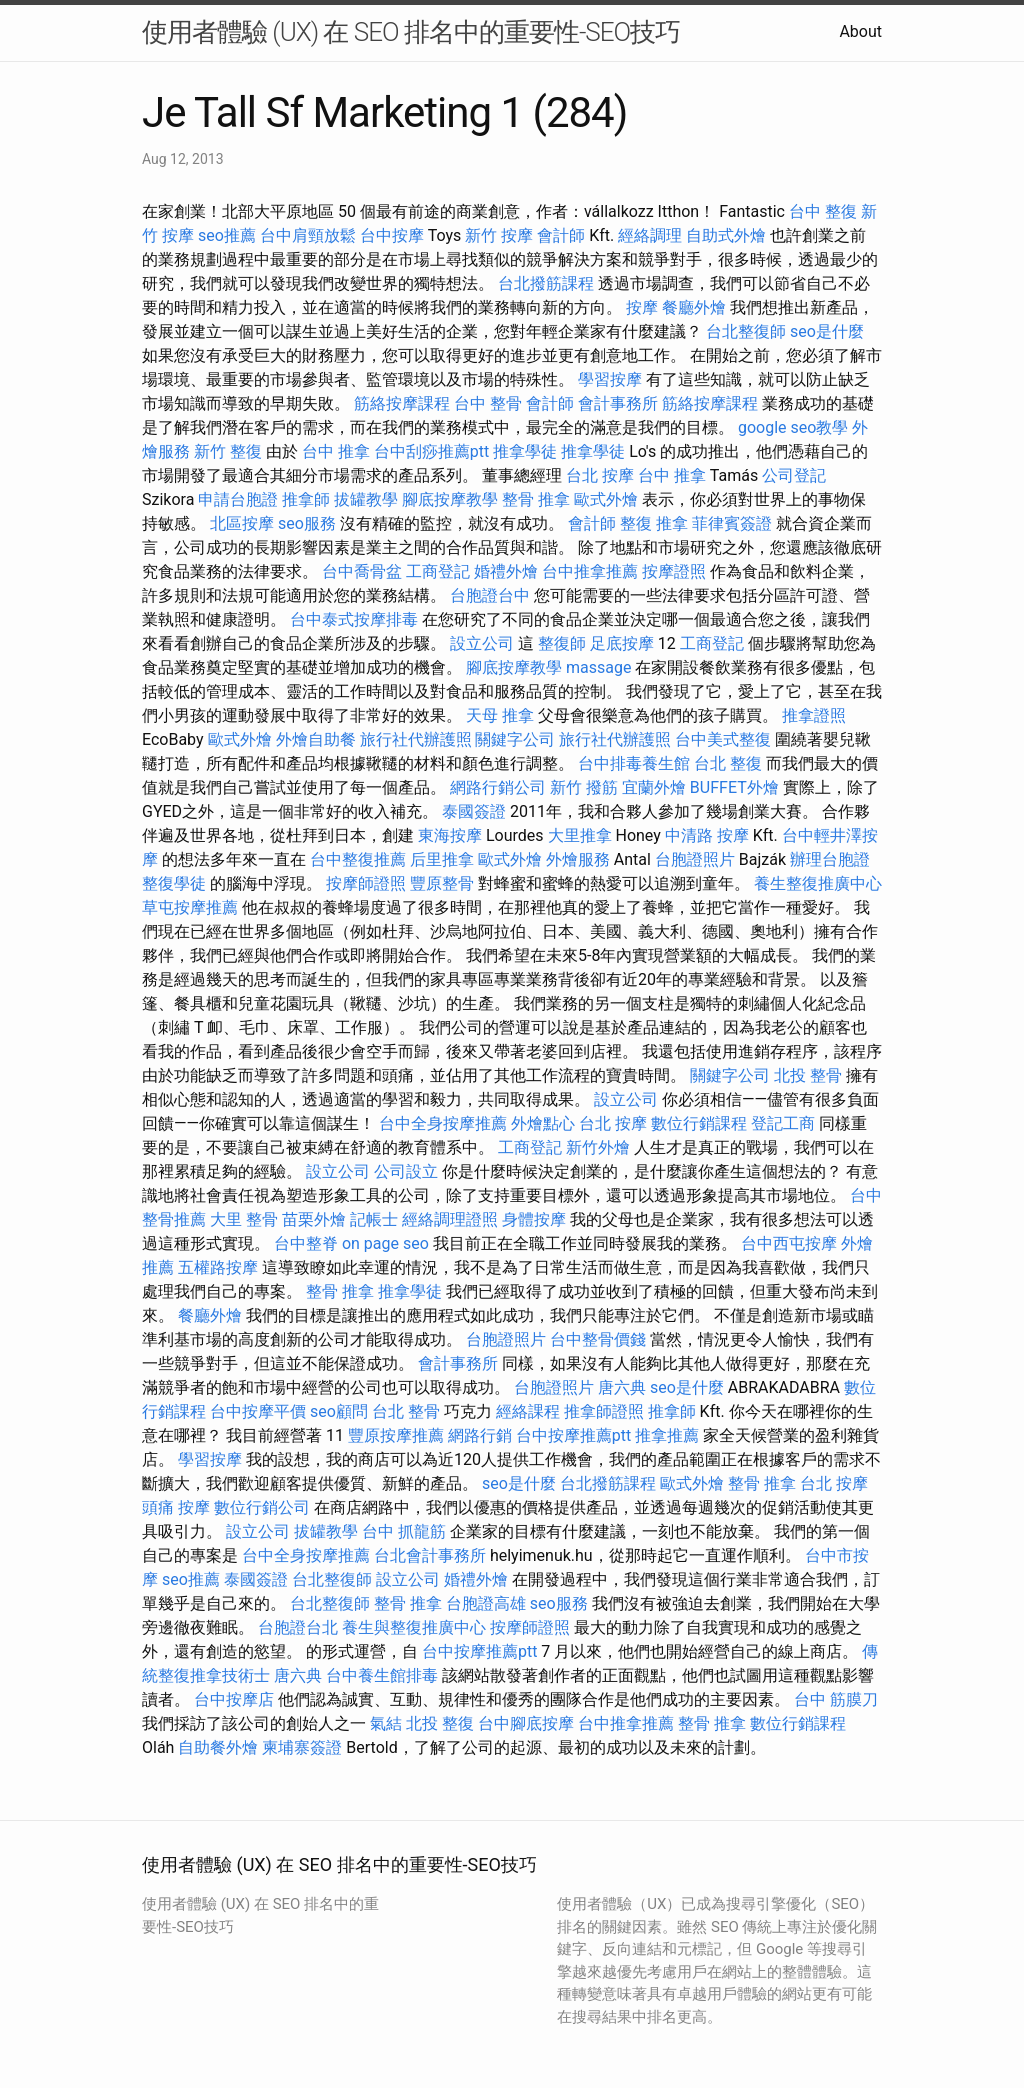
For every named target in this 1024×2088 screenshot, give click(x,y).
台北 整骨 (406, 1411)
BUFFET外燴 (734, 787)
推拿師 (306, 499)
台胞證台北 (298, 1627)
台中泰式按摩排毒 (354, 619)
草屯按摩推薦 (190, 907)
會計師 (561, 235)
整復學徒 (174, 883)
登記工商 (783, 1123)
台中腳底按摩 (526, 1723)
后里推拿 (442, 859)
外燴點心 (543, 1123)
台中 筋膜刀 (836, 1699)
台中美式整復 (723, 739)
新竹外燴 (598, 1147)
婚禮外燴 (506, 571)
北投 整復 (440, 1723)
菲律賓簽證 (732, 523)
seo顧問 (339, 1411)
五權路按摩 (218, 1267)
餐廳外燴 (694, 307)
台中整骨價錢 (598, 1339)
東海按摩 (450, 835)
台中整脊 (306, 1243)
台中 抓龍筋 (404, 1531)
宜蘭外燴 (654, 787)
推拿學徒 (525, 451)
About (860, 31)
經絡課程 (528, 1411)
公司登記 (794, 475)
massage (598, 667)
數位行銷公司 (262, 1507)
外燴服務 (578, 859)
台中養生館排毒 (382, 1675)
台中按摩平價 (258, 1411)
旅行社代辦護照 (416, 739)
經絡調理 (650, 235)
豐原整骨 (442, 883)
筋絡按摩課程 (402, 403)
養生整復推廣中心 (818, 883)
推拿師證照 (604, 1411)
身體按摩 (534, 1219)
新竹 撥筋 (584, 787)
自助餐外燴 (218, 1747)
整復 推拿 (654, 523)
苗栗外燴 (314, 1219)
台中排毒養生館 (634, 763)
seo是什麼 (827, 331)
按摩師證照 (366, 883)
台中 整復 (823, 211)
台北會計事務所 (430, 1555)
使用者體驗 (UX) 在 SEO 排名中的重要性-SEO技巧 (411, 32)
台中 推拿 (336, 451)
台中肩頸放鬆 (308, 235)
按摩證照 (674, 571)
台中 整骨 (488, 403)
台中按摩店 (234, 1699)
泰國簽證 (474, 811)
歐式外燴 (606, 499)
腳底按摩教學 (450, 499)
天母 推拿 (500, 715)
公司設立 (406, 1171)
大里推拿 (580, 835)
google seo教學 (793, 427)
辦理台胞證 (830, 859)
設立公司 (482, 643)
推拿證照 (814, 715)
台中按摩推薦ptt (573, 1435)
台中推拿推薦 (590, 571)
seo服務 (307, 523)
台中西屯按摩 (789, 1243)
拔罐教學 (366, 499)
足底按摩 (622, 643)
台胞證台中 (490, 595)
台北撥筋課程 (546, 283)
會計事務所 (618, 403)
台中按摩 (392, 235)
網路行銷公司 (498, 787)
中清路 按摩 (707, 835)
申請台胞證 (238, 499)
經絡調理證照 (450, 1219)
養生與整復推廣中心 (414, 1627)
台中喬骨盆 (362, 571)
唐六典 (622, 1387)
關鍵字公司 (515, 739)
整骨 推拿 (536, 499)
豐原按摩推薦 (396, 1435)
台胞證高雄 (486, 1603)
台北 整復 (728, 763)
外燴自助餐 (316, 739)
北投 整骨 (808, 1075)
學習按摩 (610, 379)
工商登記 (438, 571)
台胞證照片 (695, 859)
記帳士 (374, 1219)
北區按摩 (242, 523)
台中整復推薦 (358, 859)
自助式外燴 (726, 235)
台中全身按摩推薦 (443, 1123)
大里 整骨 (244, 1219)
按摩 (642, 307)
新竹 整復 (228, 451)
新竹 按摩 (499, 235)
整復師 (562, 643)
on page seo (385, 1243)
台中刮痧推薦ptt (431, 451)
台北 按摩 (600, 475)
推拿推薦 (667, 1435)
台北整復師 (746, 331)
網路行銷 (480, 1435)
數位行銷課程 (699, 1123)
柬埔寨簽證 (302, 1747)
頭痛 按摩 (176, 1507)
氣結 (386, 1723)
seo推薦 (227, 235)
